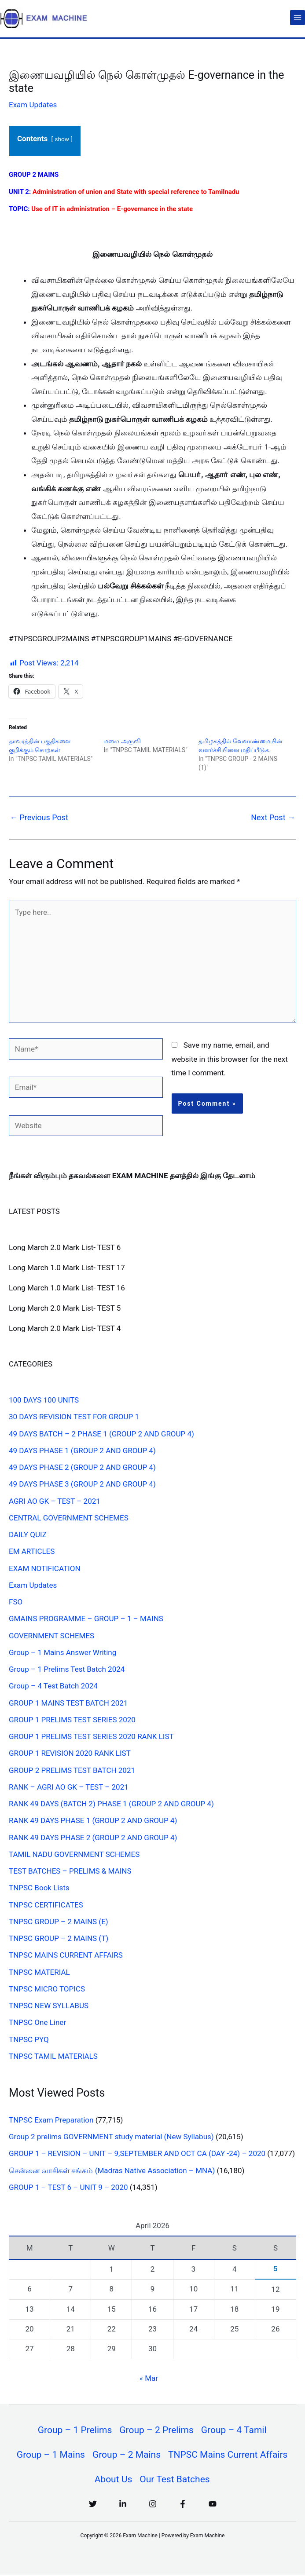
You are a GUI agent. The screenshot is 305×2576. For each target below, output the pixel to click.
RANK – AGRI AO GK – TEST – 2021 (69, 1787)
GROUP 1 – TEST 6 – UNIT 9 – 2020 (68, 2187)
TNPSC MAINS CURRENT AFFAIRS (66, 1955)
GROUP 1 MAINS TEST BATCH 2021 (68, 1703)
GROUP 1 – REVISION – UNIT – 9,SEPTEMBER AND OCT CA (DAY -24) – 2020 (137, 2153)
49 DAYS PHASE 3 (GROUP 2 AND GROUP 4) (82, 1484)
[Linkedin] (123, 2505)
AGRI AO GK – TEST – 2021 (54, 1501)
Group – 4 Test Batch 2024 (53, 1685)
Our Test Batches (175, 2480)
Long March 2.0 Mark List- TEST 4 (65, 1328)
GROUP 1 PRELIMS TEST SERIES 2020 (72, 1719)
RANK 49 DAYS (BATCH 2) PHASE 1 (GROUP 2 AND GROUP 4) (111, 1803)
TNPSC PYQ (29, 2039)
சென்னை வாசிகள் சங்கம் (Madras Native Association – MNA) (112, 2170)
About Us (113, 2480)
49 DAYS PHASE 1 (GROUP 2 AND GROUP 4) (82, 1450)
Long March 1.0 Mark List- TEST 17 (67, 1267)
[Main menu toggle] (297, 17)
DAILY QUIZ (28, 1534)
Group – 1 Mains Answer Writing (62, 1652)
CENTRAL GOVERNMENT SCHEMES (69, 1517)
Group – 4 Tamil (234, 2430)
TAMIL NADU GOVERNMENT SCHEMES (74, 1854)
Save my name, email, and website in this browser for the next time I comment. (230, 1059)
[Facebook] (183, 2505)
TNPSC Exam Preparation (51, 2120)
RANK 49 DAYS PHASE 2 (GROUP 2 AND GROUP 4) (93, 1837)
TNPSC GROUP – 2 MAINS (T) (58, 1938)
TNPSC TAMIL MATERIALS (53, 2056)
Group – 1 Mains (50, 2455)
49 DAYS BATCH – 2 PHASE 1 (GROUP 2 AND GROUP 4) (101, 1433)
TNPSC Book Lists (39, 1887)
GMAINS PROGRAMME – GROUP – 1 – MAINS (86, 1618)
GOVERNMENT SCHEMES (51, 1635)
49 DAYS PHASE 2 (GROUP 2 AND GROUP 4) (82, 1467)
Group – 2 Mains (126, 2455)
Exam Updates (33, 104)
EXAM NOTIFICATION (45, 1568)
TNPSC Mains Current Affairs (228, 2455)
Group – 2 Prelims (156, 2430)
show (62, 139)
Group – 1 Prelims (74, 2430)
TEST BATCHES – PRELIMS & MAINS (70, 1871)
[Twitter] (93, 2505)
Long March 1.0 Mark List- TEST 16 (67, 1287)
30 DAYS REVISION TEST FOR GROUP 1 (74, 1416)
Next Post (273, 817)
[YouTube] (213, 2505)
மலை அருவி (121, 741)
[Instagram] (153, 2505)
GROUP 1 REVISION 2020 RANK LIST (70, 1753)
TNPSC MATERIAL (39, 1972)
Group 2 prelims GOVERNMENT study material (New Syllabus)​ (111, 2136)
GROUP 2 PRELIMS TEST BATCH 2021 (72, 1770)
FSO (15, 1601)
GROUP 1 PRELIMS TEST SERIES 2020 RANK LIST (91, 1736)
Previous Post (39, 817)
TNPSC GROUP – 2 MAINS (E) (58, 1921)
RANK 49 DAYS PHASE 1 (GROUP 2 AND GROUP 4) (93, 1820)
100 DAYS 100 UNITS (44, 1400)
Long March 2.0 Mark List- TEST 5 (65, 1308)
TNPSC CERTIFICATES (46, 1904)
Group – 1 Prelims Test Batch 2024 (67, 1669)
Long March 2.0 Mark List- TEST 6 (65, 1247)
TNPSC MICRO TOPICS (47, 1988)
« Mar (149, 2378)
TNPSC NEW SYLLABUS (48, 2005)
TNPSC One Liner (37, 2022)
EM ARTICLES (32, 1551)
